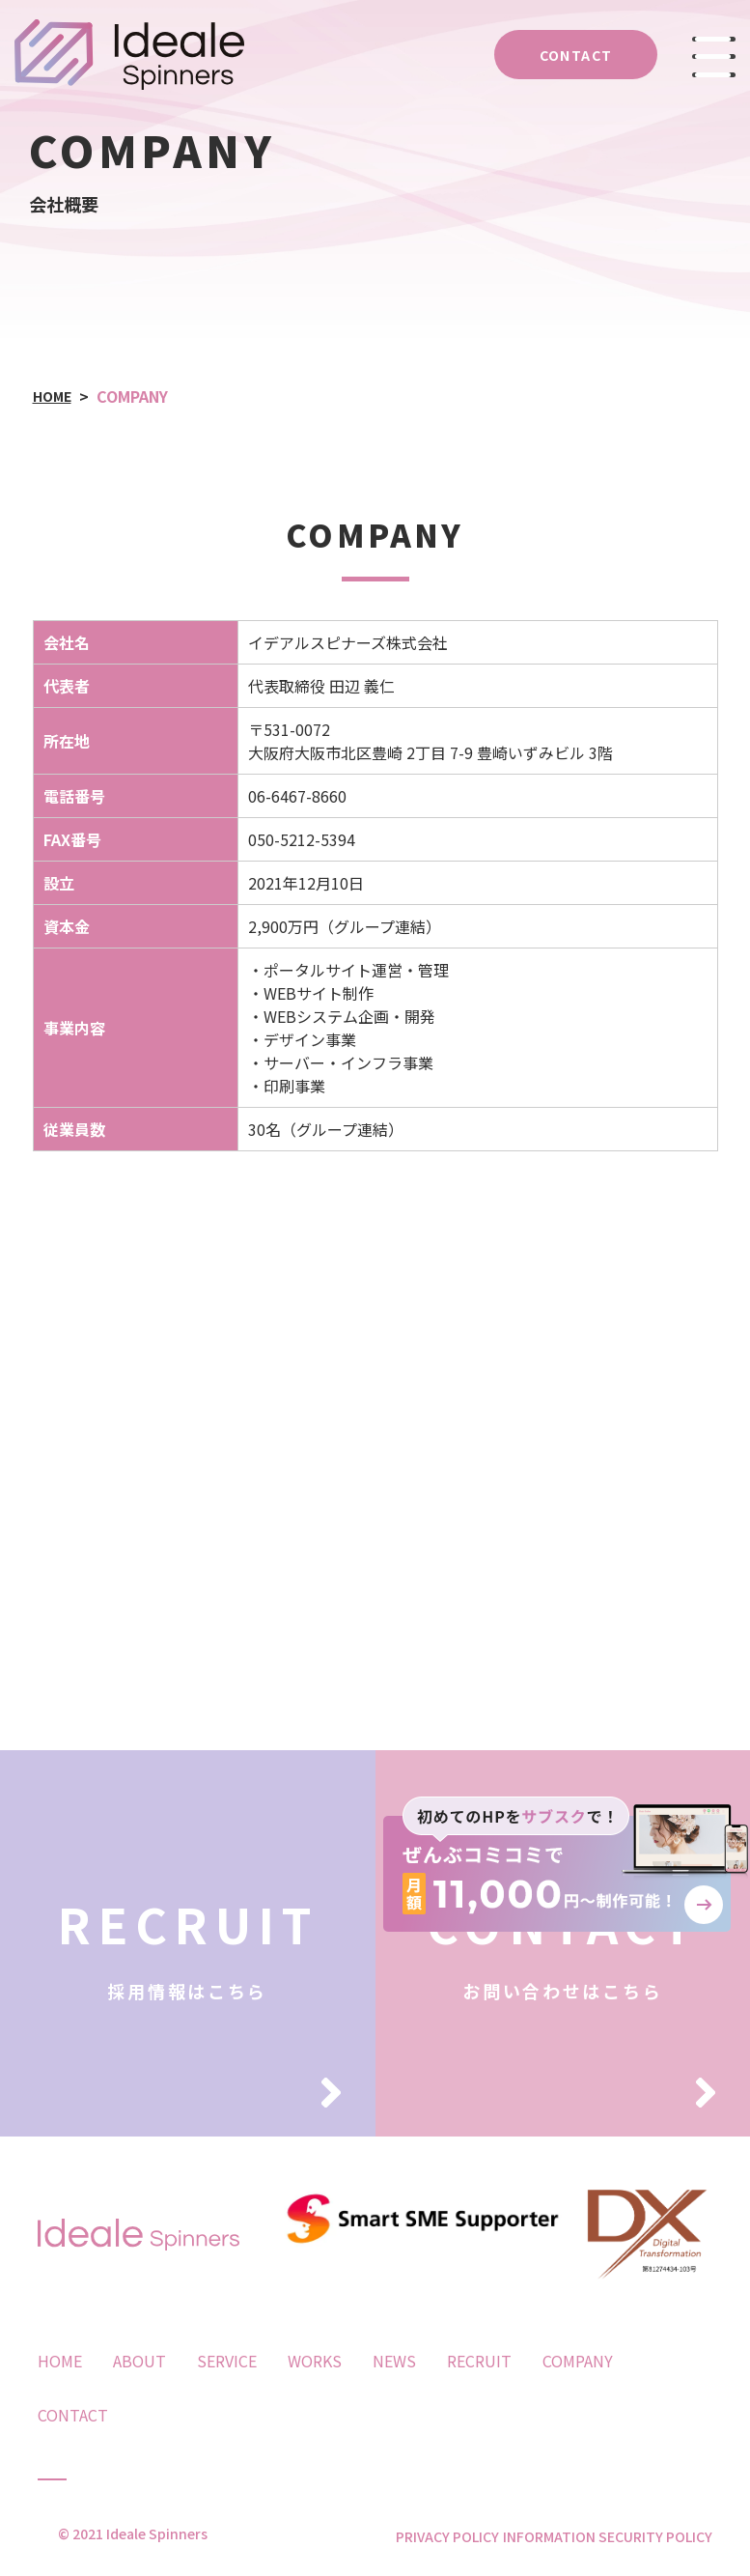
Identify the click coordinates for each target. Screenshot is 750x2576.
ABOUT (139, 2360)
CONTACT (73, 2414)
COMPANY (577, 2360)
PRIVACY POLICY (427, 2536)
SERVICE (227, 2360)
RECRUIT (479, 2360)
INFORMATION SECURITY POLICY (607, 2536)
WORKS (315, 2360)
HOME (60, 2360)
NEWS (394, 2360)
